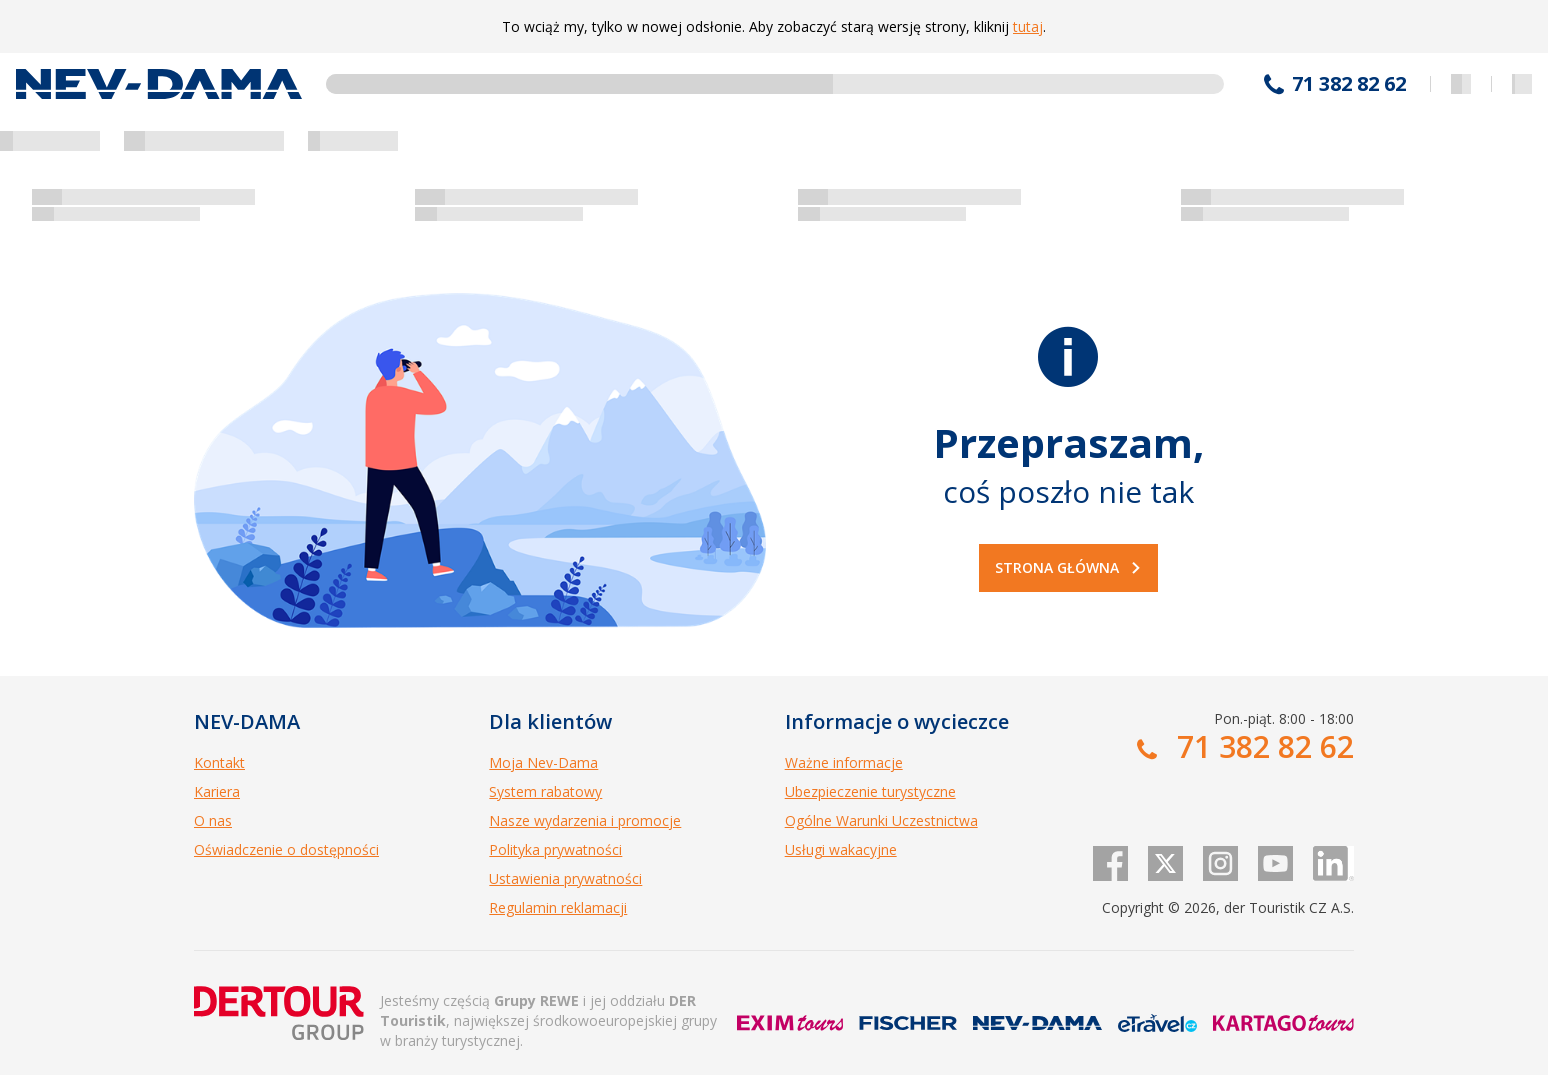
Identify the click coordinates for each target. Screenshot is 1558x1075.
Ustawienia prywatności (565, 878)
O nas (213, 820)
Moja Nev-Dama (543, 762)
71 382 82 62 (1349, 84)
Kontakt (219, 762)
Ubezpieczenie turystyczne (870, 791)
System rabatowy (545, 791)
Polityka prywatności (555, 849)
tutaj (1028, 26)
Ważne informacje (844, 762)
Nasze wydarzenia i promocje (585, 820)
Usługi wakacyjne (841, 849)
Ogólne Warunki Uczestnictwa (881, 820)
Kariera (217, 791)
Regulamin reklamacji (558, 907)
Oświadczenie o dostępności (286, 849)
